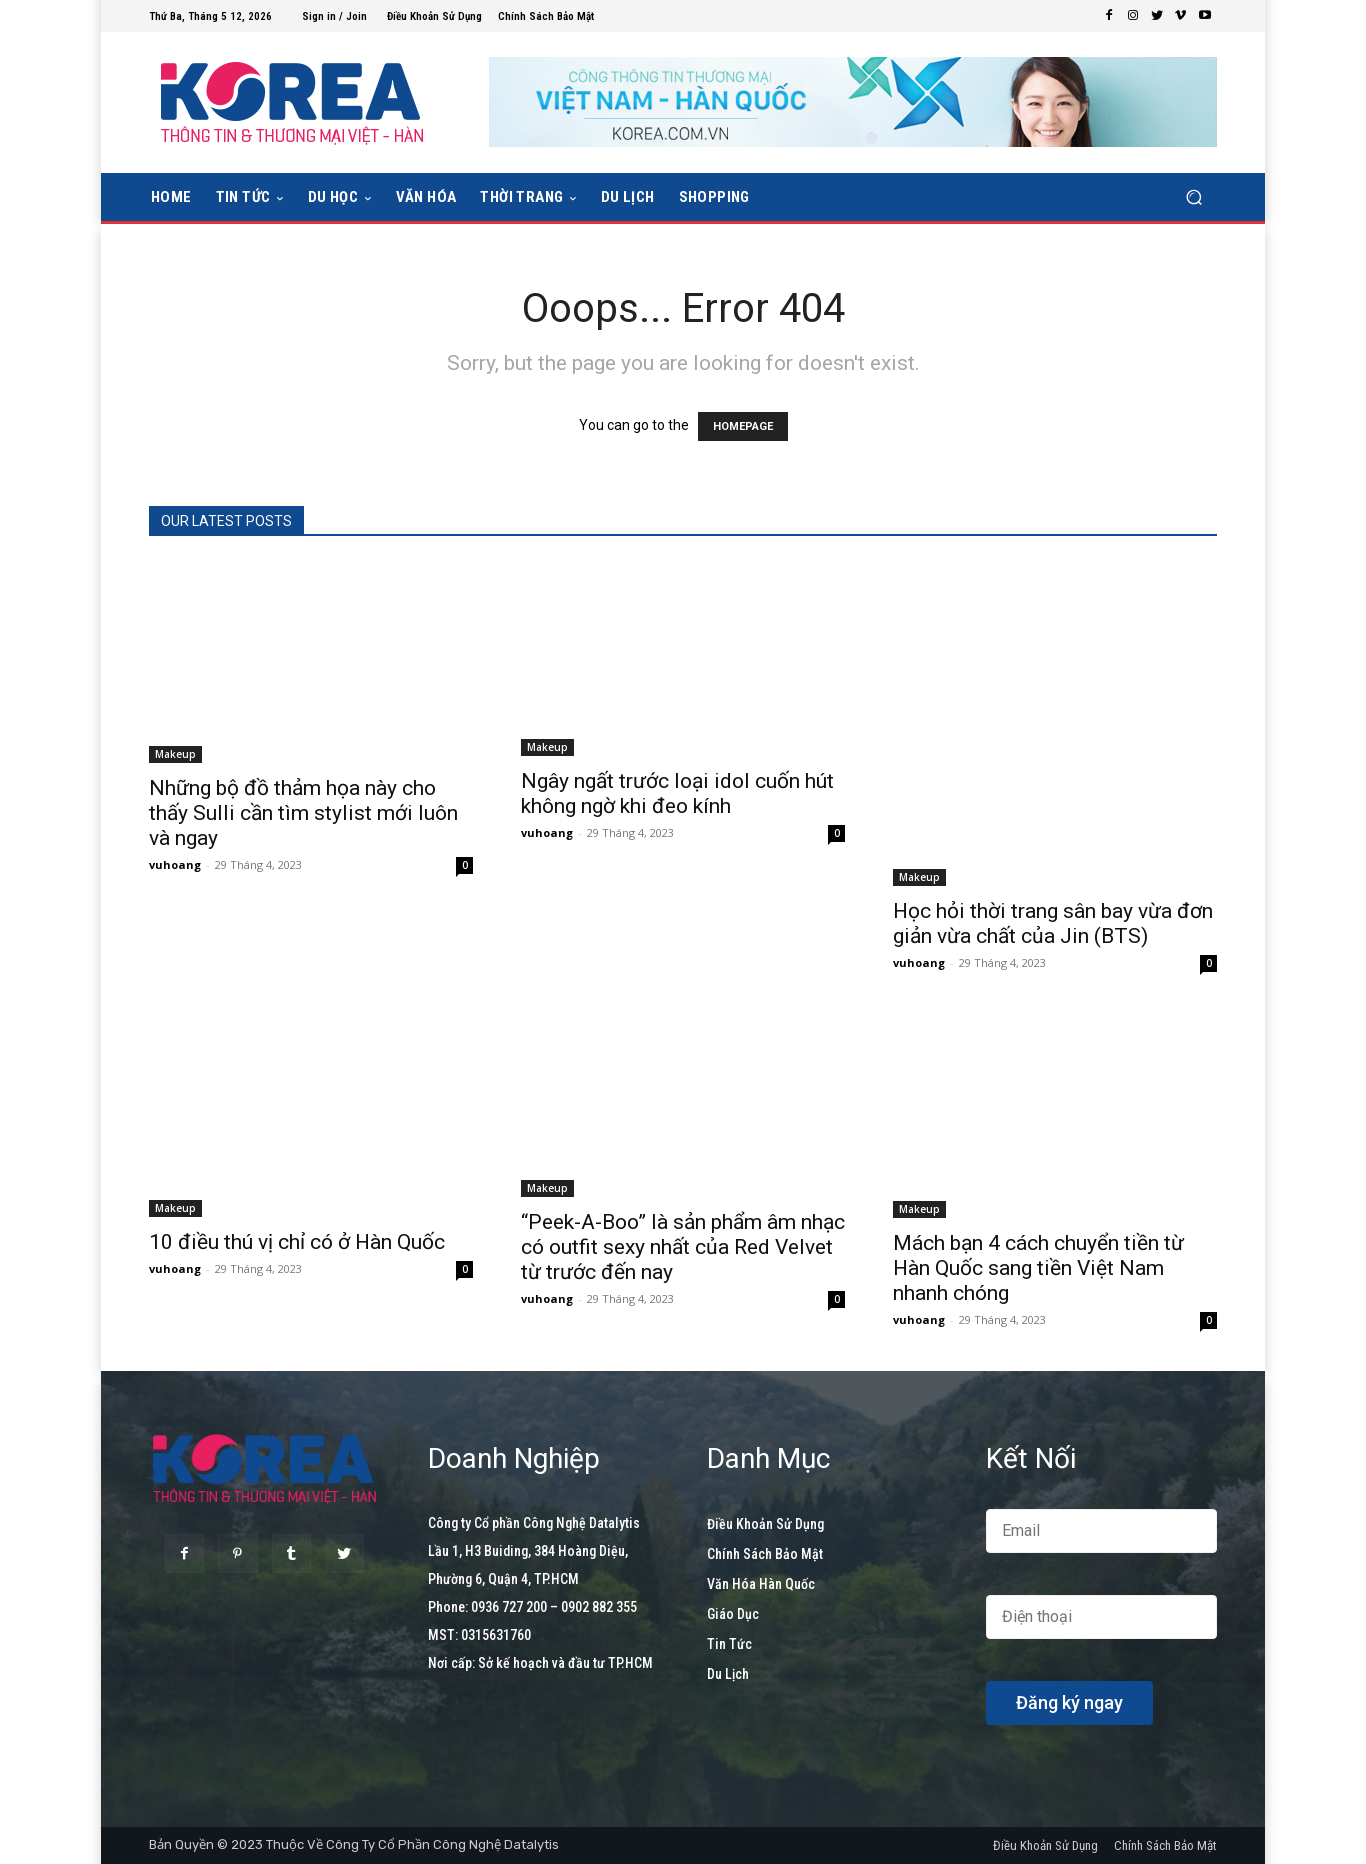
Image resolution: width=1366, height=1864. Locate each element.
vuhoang (175, 864)
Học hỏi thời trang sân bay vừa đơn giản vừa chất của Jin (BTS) (1053, 923)
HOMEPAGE (743, 426)
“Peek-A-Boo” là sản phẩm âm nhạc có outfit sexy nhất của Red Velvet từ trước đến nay (683, 1247)
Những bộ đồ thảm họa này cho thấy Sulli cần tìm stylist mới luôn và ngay (303, 813)
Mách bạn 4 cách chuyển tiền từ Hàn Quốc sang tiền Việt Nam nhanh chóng (1038, 1268)
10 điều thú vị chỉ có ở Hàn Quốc (297, 1242)
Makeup (175, 754)
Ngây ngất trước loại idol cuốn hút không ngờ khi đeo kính (677, 793)
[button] (1193, 197)
